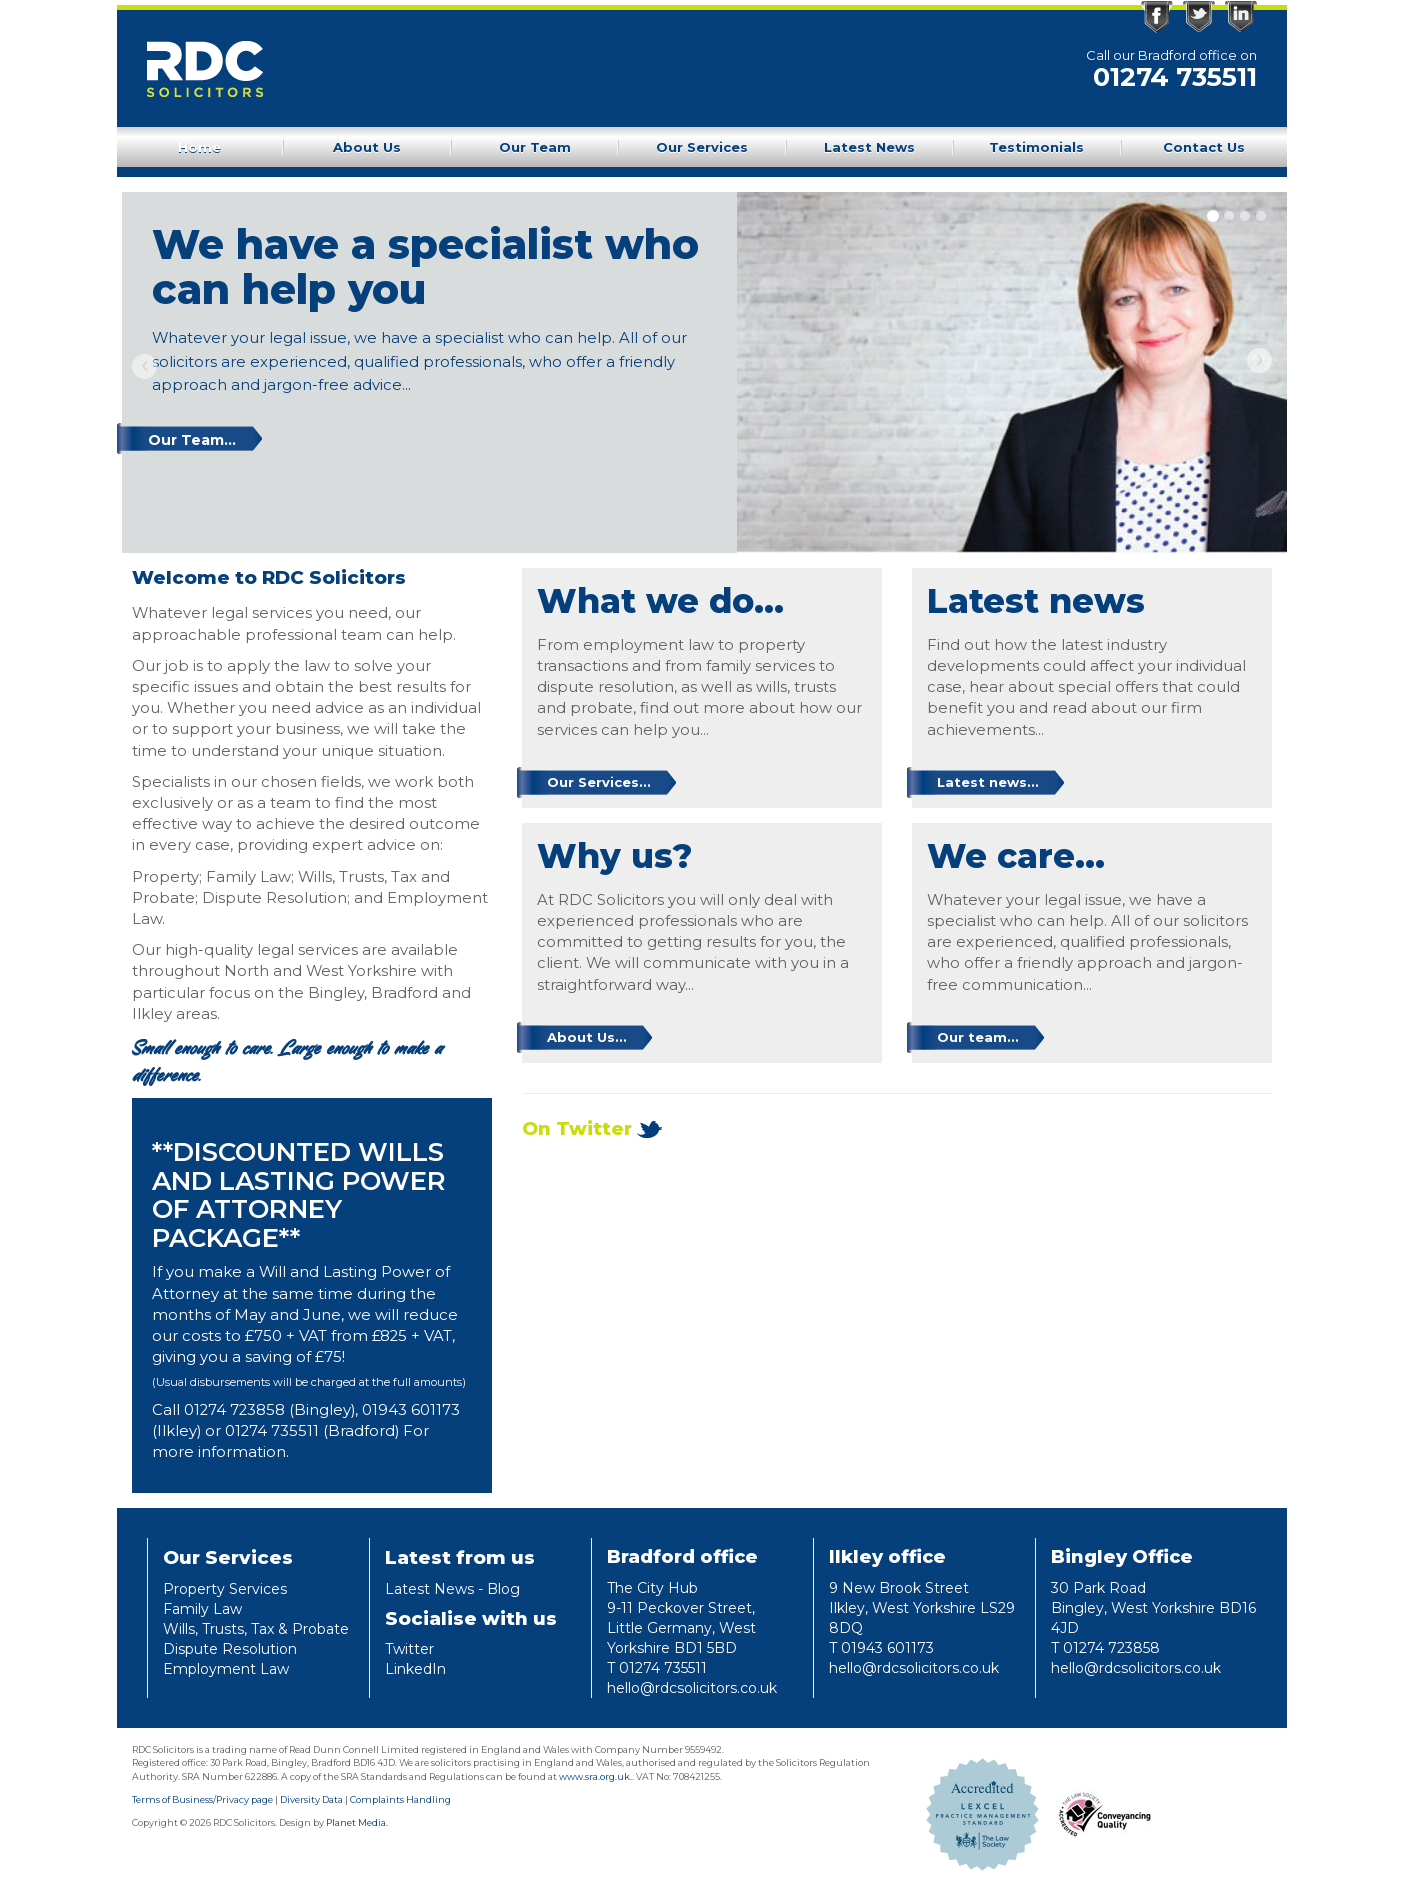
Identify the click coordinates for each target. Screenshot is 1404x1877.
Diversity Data (311, 1799)
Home (199, 147)
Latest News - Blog (452, 1589)
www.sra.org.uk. (595, 1776)
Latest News (869, 147)
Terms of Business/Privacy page (202, 1799)
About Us (367, 147)
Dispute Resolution (230, 1649)
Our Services (702, 147)
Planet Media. (357, 1822)
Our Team (535, 147)
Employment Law (226, 1669)
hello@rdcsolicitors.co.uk (692, 1688)
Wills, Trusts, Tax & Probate (256, 1629)
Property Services (225, 1589)
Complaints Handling (400, 1799)
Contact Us (1204, 147)
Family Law (202, 1609)
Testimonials (1036, 147)
